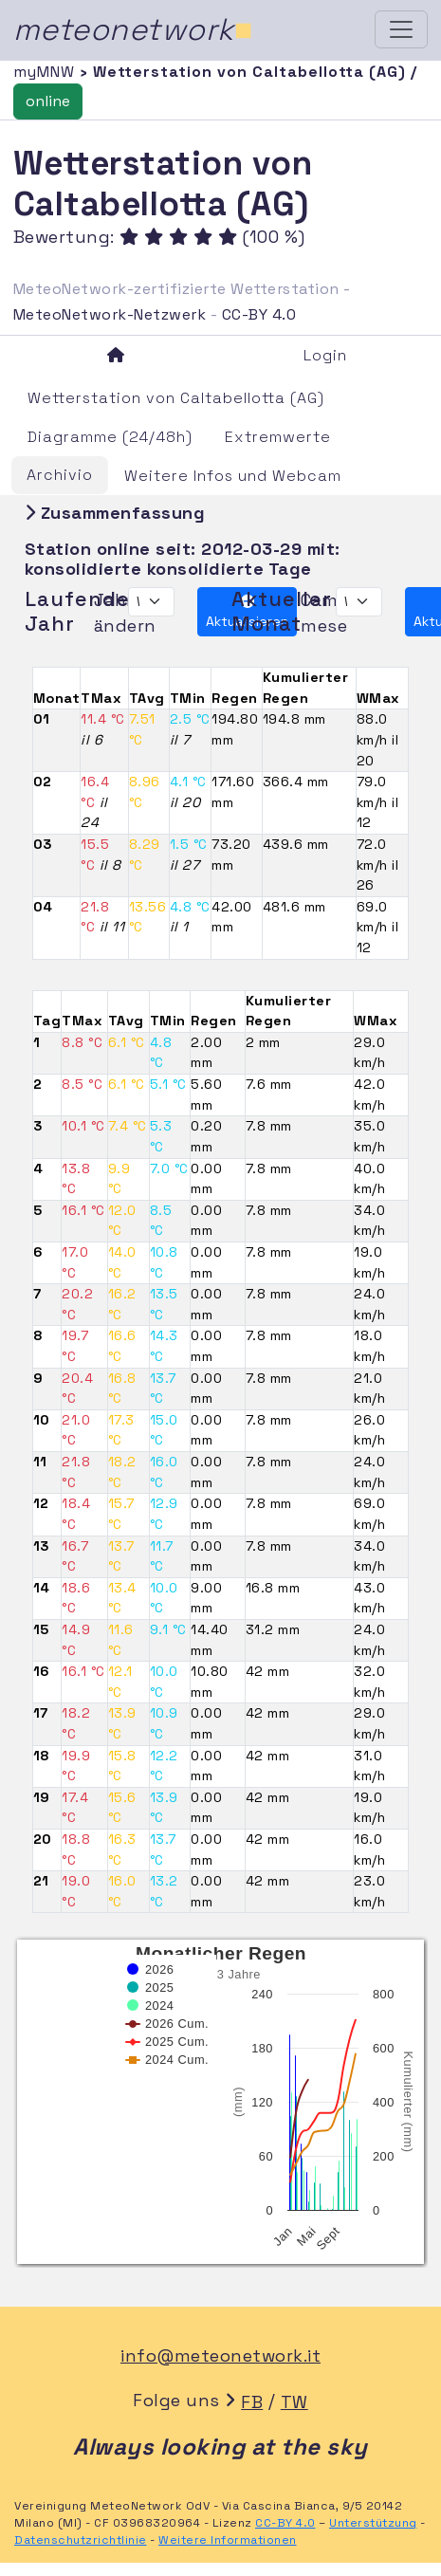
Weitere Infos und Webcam (232, 476)
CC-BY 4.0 (259, 314)
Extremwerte (278, 437)
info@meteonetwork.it (220, 2355)
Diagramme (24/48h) (110, 437)
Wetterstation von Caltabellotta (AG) (176, 398)
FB (252, 2402)
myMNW (46, 72)
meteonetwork (133, 29)
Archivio (60, 475)
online (48, 101)
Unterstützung (373, 2522)
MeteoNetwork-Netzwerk (110, 314)
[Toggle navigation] (401, 29)
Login (325, 355)
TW (294, 2402)
